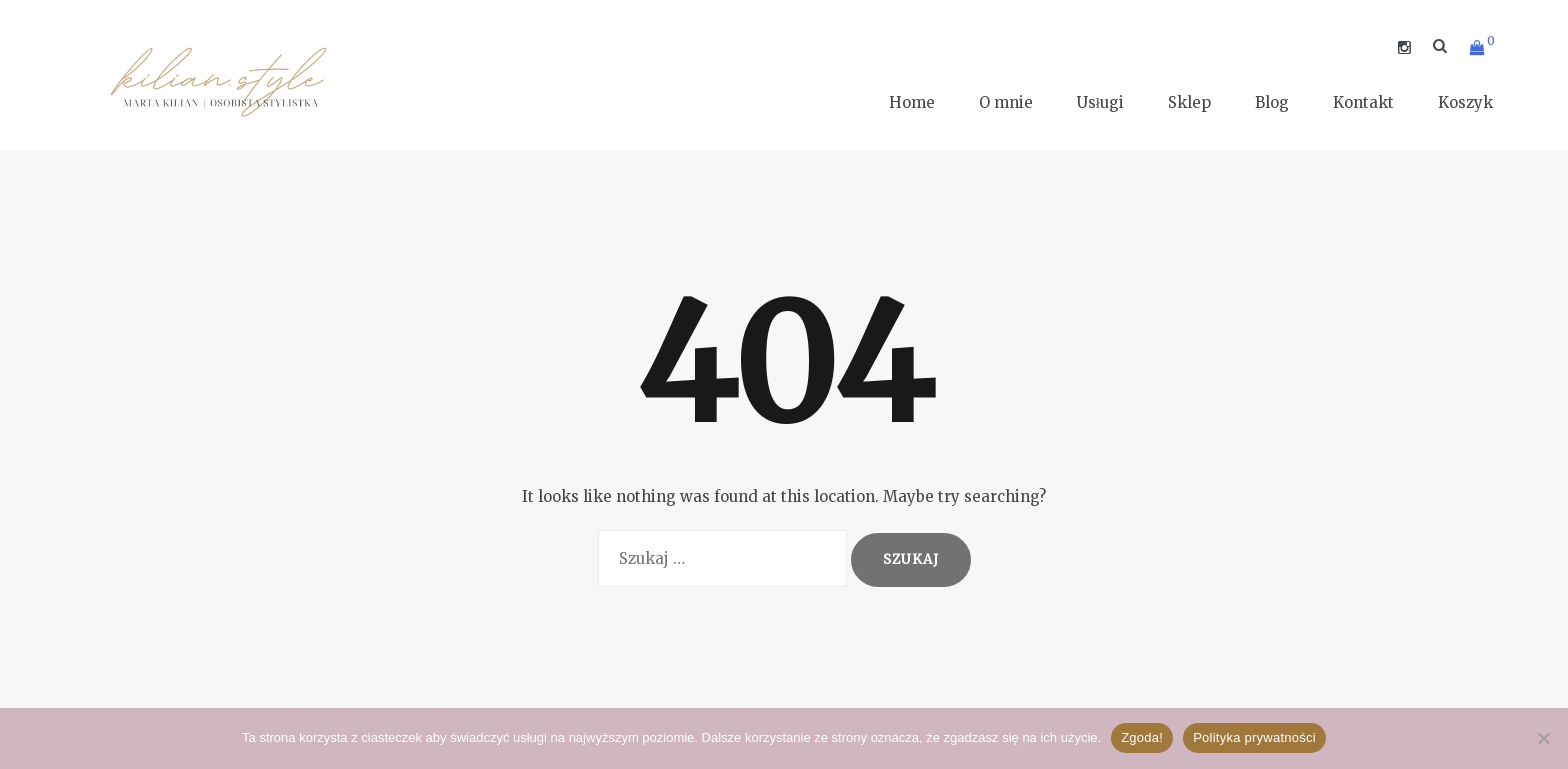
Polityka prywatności (1254, 737)
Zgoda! (1142, 737)
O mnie (1006, 102)
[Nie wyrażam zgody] (1543, 738)
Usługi (1100, 102)
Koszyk (1465, 102)
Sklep (1189, 102)
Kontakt (1363, 102)
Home (912, 102)
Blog (1272, 102)
